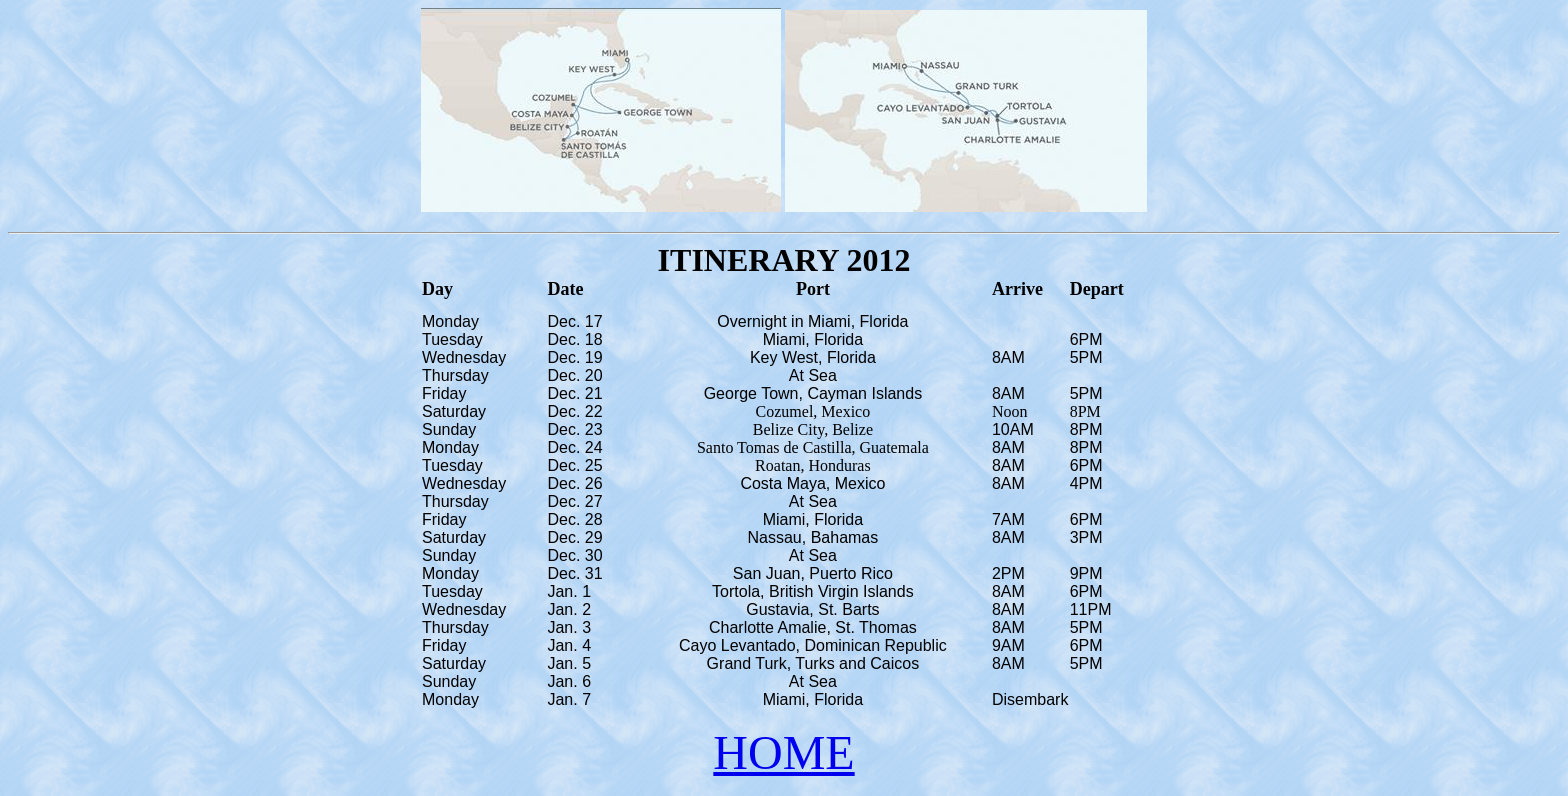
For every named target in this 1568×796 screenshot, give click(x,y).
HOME (783, 752)
